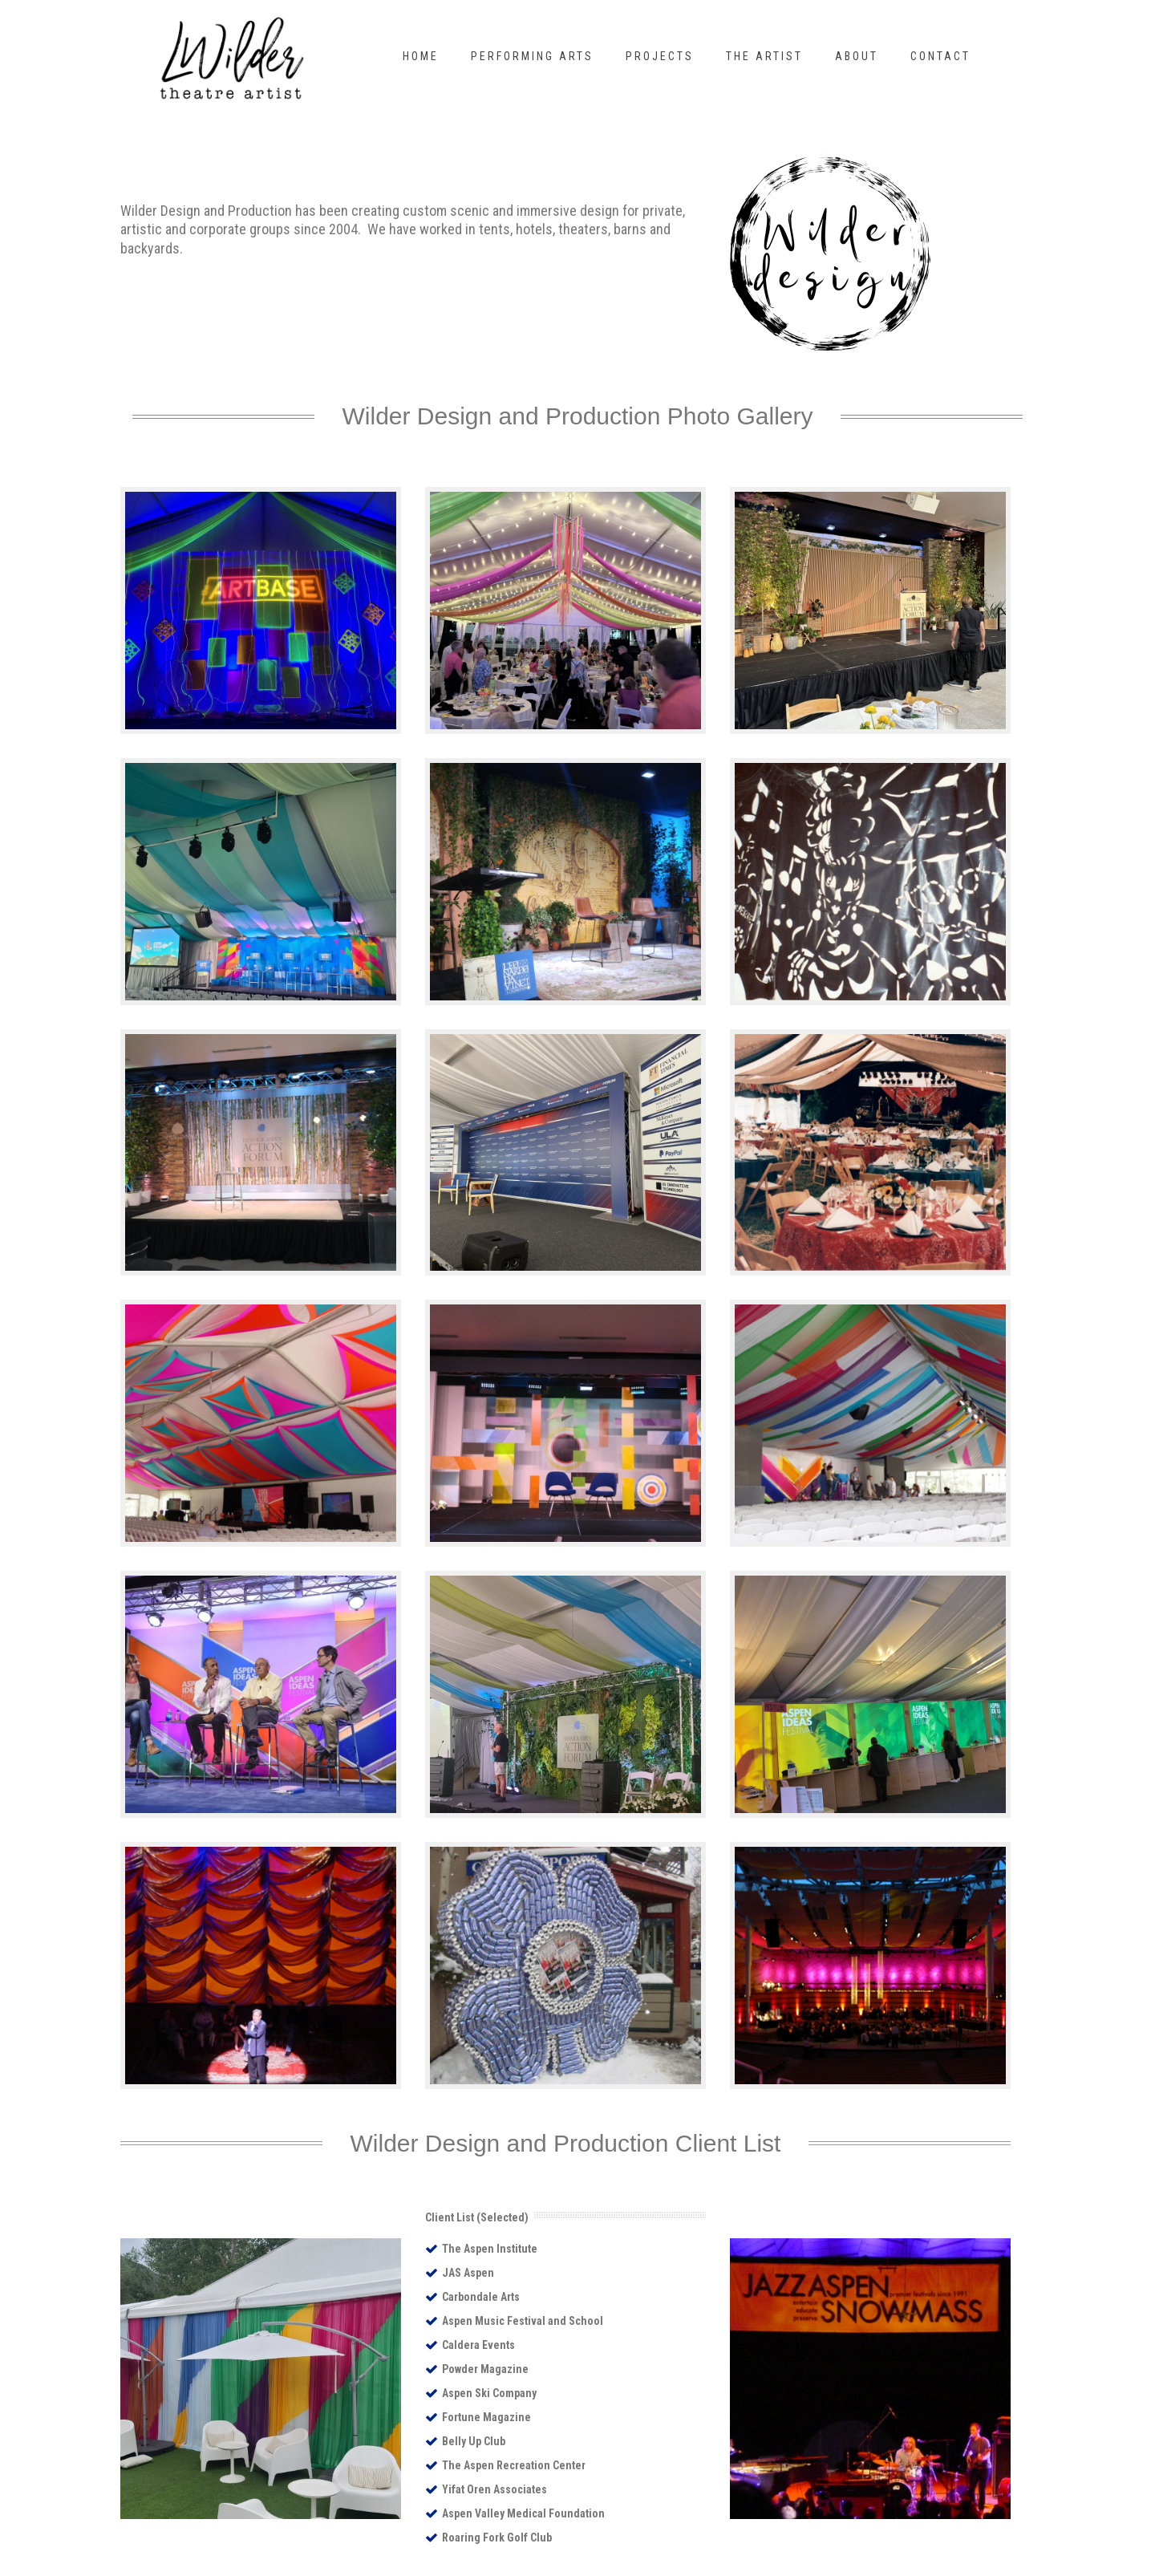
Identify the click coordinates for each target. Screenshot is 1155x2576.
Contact (940, 56)
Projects (660, 56)
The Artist (764, 56)
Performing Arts (532, 56)
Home (421, 56)
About (856, 56)
